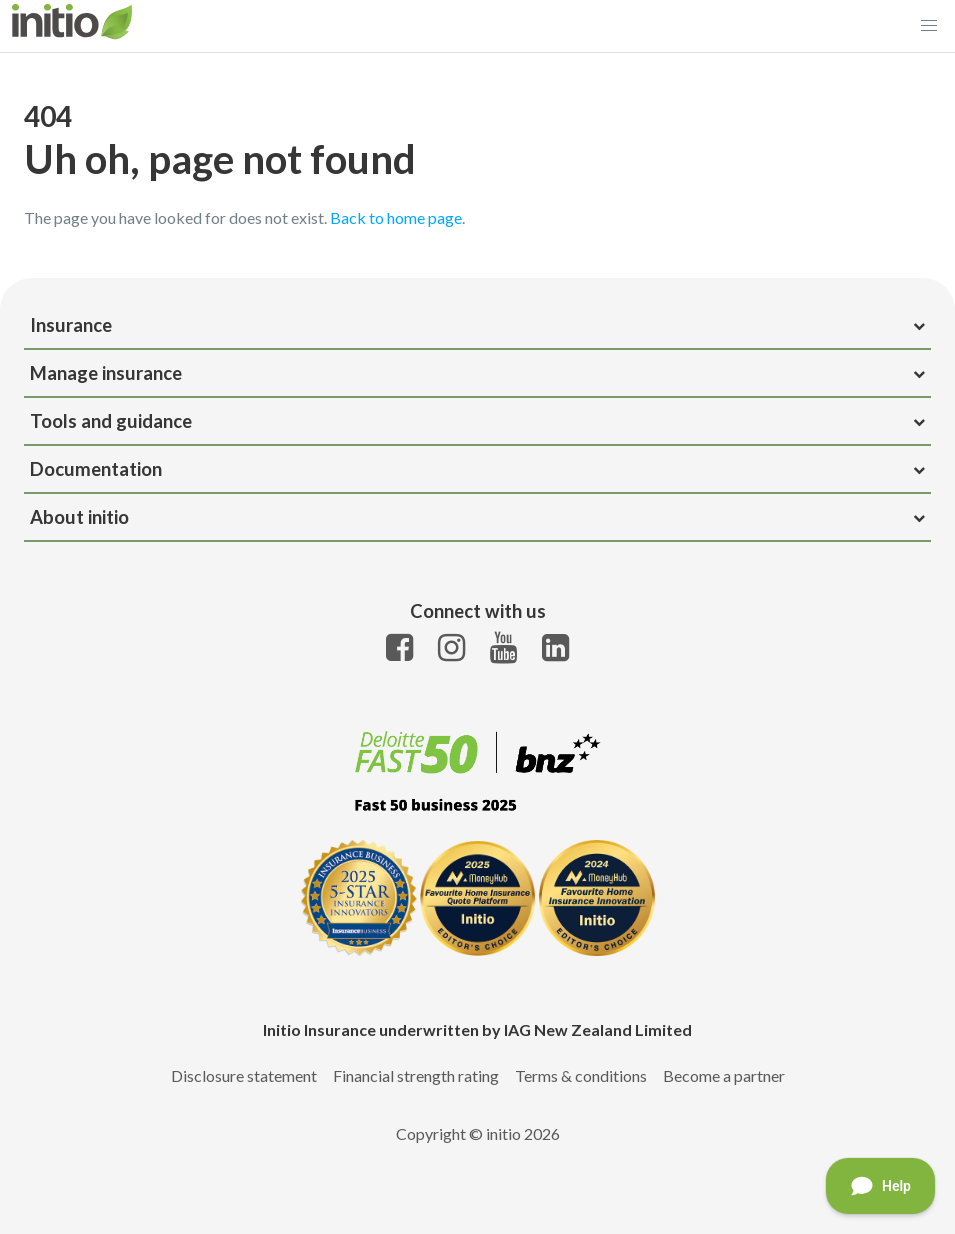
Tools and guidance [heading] (477, 421)
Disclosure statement (244, 1075)
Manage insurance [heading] (477, 373)
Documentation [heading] (477, 469)
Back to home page (396, 217)
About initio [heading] (477, 517)
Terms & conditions (581, 1075)
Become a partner (724, 1075)
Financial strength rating (416, 1075)
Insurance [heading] (477, 325)
